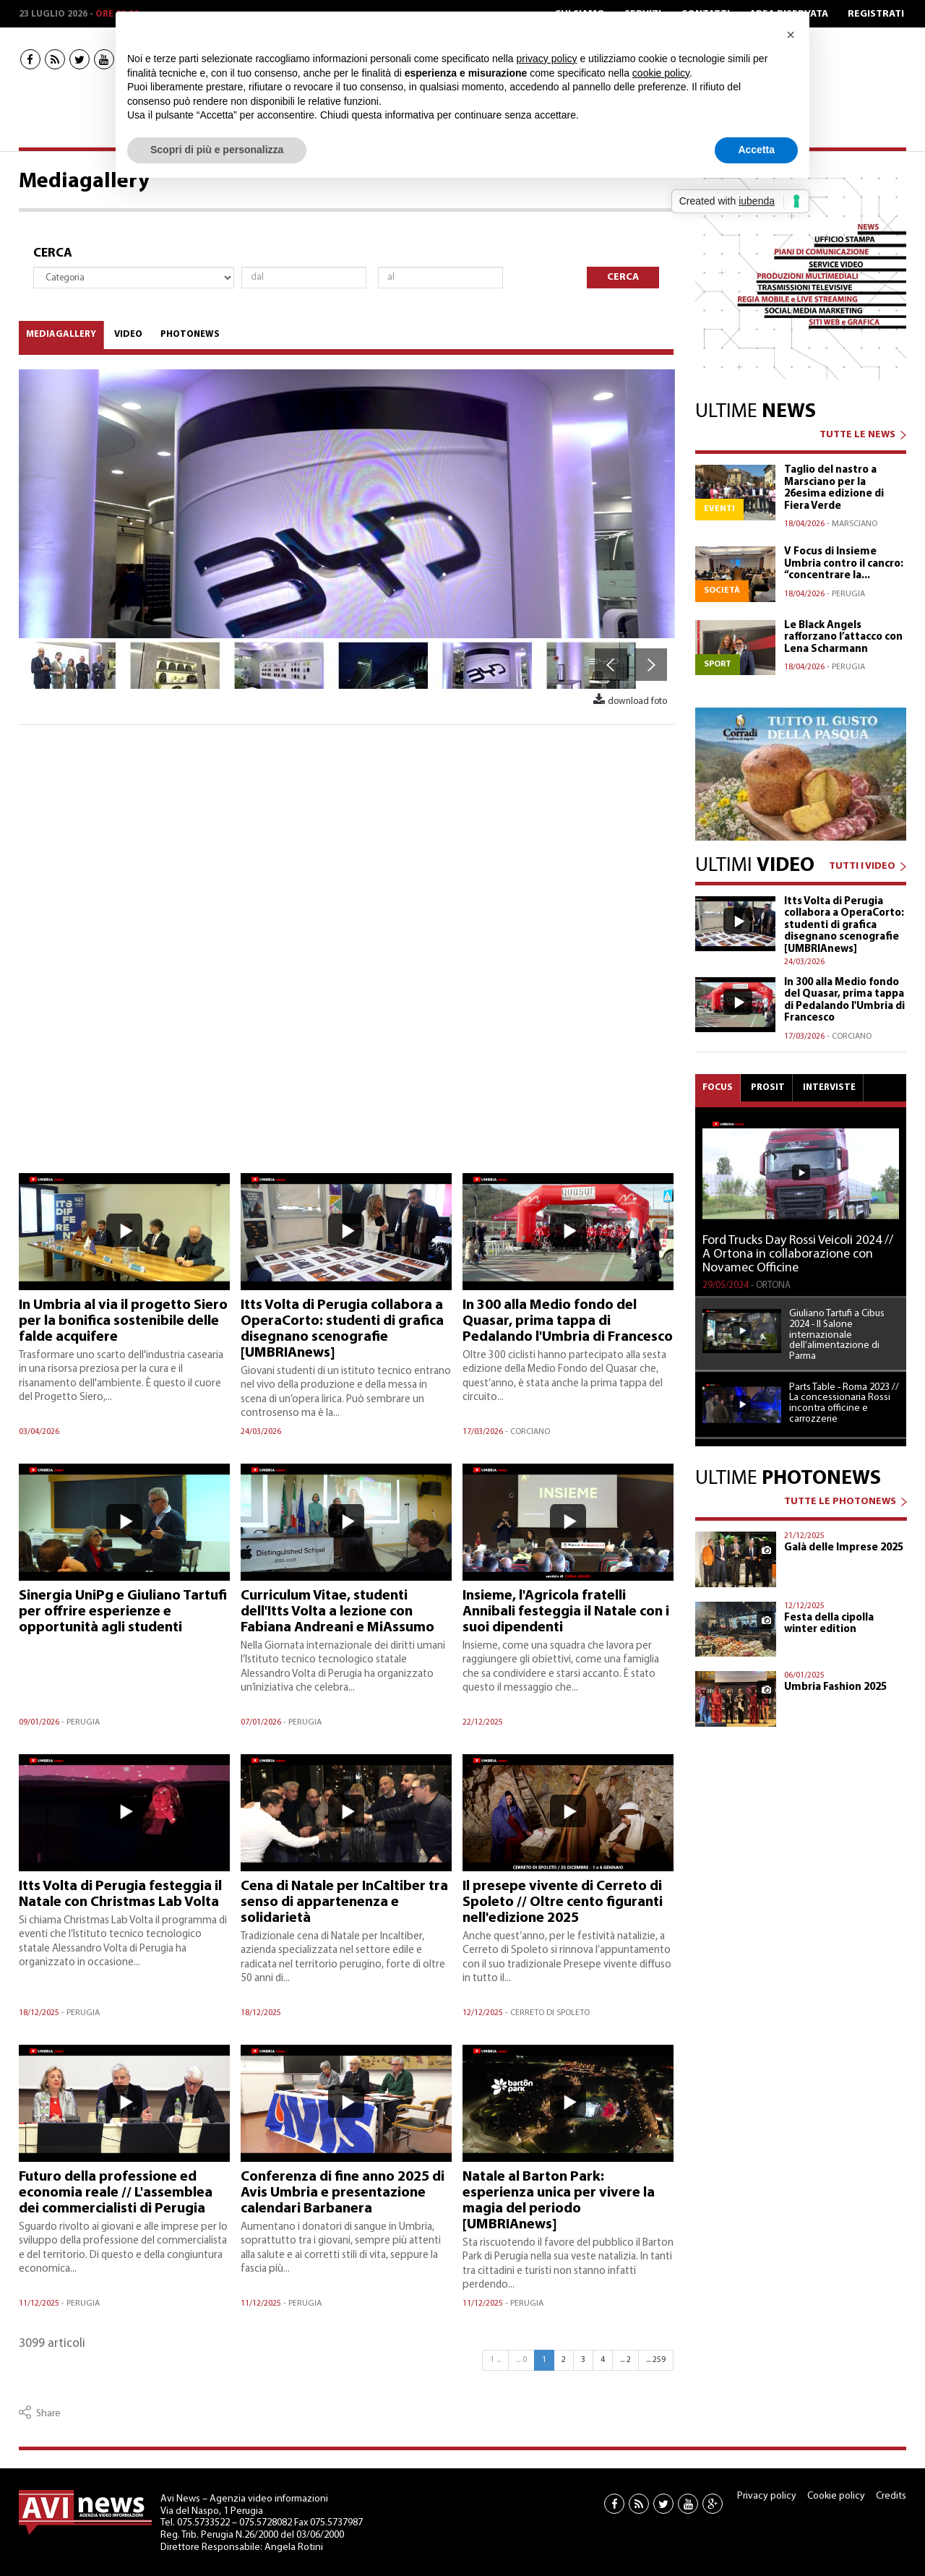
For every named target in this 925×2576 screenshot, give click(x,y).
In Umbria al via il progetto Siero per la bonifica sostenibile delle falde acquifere (123, 1321)
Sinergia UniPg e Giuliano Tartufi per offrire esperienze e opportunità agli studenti (123, 1612)
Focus (717, 1087)
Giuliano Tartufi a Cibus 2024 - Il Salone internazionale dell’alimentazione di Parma (837, 1335)
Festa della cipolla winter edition (829, 1624)
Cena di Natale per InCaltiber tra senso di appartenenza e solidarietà (344, 1902)
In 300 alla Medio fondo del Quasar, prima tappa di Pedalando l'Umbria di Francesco (567, 1321)
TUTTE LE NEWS (857, 434)
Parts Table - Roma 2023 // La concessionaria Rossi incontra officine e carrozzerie (844, 1404)
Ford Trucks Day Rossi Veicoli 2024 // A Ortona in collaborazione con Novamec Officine (797, 1255)
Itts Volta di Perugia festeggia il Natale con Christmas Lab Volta (120, 1894)
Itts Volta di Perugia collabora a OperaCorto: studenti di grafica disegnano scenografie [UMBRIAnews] (342, 1329)
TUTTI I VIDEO (862, 866)
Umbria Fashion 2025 (835, 1687)
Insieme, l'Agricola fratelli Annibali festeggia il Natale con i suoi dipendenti (565, 1612)
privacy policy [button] (547, 58)
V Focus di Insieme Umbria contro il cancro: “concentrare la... (843, 563)
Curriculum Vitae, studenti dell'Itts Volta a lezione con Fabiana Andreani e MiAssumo (337, 1612)
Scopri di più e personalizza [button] (216, 149)
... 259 (656, 2360)
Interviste (829, 1087)
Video (128, 334)
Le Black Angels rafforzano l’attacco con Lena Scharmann (843, 637)
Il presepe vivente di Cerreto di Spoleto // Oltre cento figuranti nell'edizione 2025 (562, 1902)
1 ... (495, 2360)
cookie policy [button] (660, 73)
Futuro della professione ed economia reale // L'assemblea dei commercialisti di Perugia (115, 2193)
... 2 (625, 2360)
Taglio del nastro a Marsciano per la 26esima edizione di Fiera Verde (834, 488)
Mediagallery (61, 334)
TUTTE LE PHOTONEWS (840, 1501)
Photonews (190, 334)
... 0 (521, 2360)
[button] (790, 34)
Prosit (768, 1087)
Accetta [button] (756, 149)
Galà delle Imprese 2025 (843, 1547)
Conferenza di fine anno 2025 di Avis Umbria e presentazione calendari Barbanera (342, 2193)
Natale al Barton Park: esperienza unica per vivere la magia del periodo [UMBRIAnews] (558, 2201)
